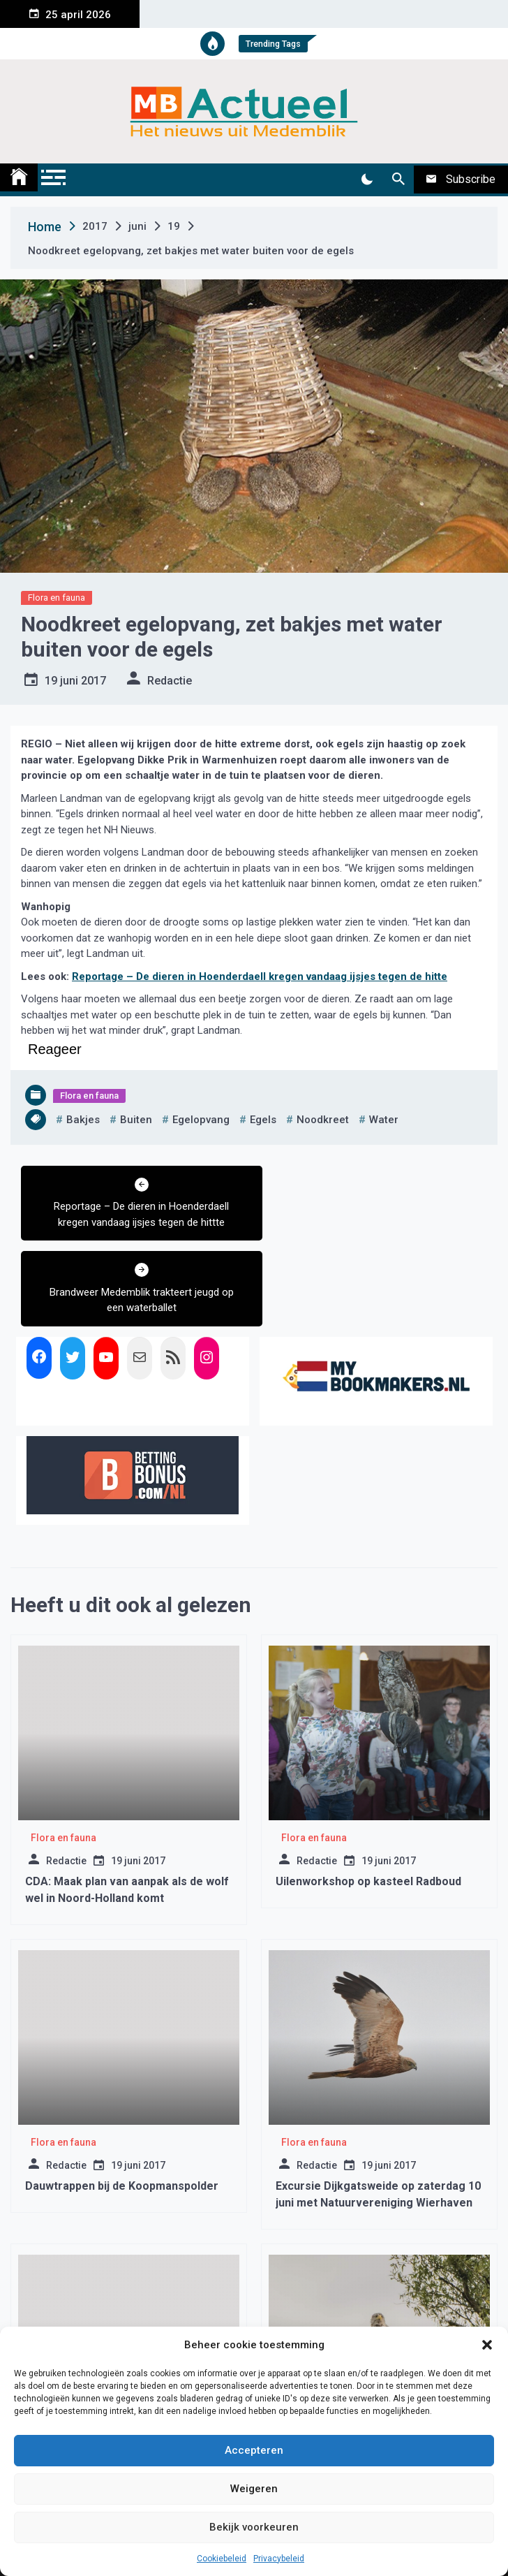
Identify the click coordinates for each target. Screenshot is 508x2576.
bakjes (83, 1119)
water (383, 1119)
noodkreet (323, 1119)
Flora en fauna (56, 597)
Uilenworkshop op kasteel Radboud (368, 1796)
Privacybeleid (278, 2558)
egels (263, 1119)
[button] (487, 2345)
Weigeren (254, 2488)
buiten (136, 1119)
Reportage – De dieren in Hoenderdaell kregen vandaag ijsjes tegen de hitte (259, 976)
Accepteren (254, 2450)
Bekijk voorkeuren (254, 2527)
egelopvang (201, 1119)
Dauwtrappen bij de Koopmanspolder (121, 2100)
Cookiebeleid (221, 2558)
